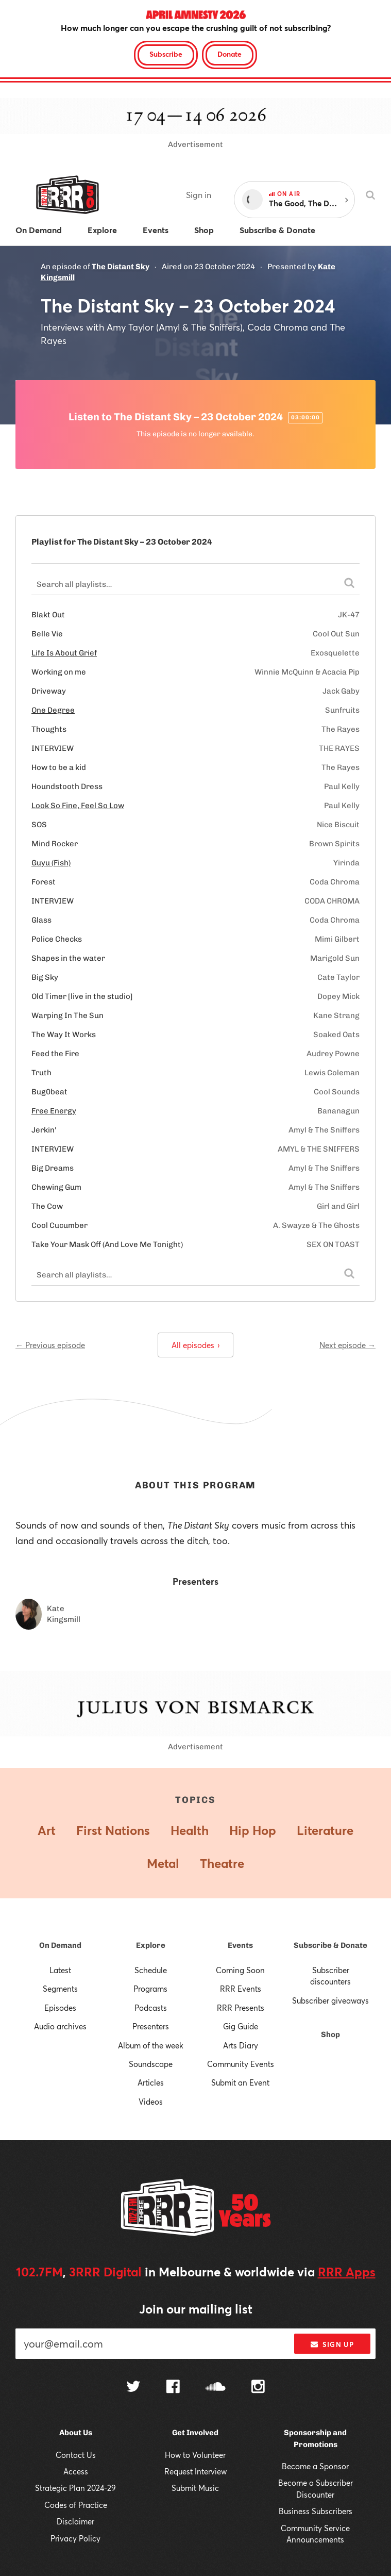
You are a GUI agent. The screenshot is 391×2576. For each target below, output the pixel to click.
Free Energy (53, 1110)
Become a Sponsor (315, 2466)
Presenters (150, 2026)
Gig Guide (240, 2026)
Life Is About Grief (64, 653)
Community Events (240, 2064)
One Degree (53, 710)
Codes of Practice (75, 2505)
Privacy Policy (75, 2538)
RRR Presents (240, 2008)
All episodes (195, 1345)
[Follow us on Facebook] (173, 2388)
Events (240, 1945)
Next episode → (347, 1345)
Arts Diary (240, 2045)
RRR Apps (347, 2271)
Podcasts (150, 2008)
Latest (60, 1970)
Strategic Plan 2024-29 (75, 2488)
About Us (75, 2432)
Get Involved (195, 2432)
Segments (60, 1988)
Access (75, 2471)
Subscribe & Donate (330, 1945)
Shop (330, 2034)
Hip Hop (252, 1830)
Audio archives (60, 2026)
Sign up (332, 2344)
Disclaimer (75, 2521)
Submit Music (195, 2488)
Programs (150, 1988)
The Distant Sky (120, 266)
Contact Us (76, 2455)
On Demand (60, 1945)
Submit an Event (240, 2082)
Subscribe (165, 54)
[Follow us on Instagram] (258, 2388)
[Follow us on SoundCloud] (216, 2387)
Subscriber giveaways (330, 2000)
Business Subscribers (315, 2511)
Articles (151, 2082)
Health (190, 1830)
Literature (325, 1830)
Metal (163, 1863)
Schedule (150, 1970)
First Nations (113, 1830)
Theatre (222, 1863)
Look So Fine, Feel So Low (77, 805)
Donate (229, 54)
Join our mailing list (195, 2309)
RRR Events (240, 1988)
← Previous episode (50, 1345)
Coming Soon (240, 1970)
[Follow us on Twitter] (133, 2387)
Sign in (198, 194)
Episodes (60, 2008)
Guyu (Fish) (51, 862)
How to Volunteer (195, 2455)
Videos (151, 2101)
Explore (150, 1945)
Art (47, 1830)
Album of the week (150, 2045)
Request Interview (195, 2471)
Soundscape (151, 2064)
